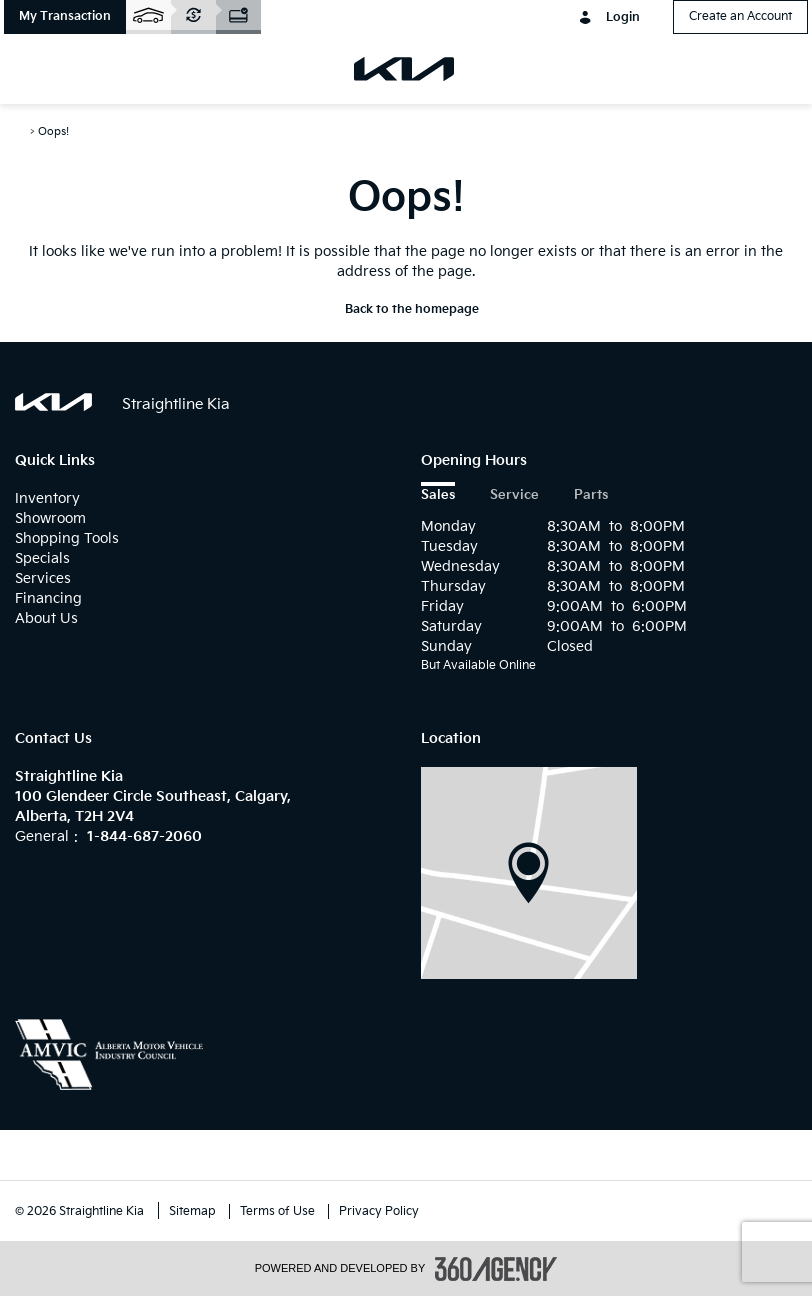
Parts (591, 495)
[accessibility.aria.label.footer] (496, 1269)
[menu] (40, 69)
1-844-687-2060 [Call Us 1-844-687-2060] (144, 836)
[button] (65, 17)
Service (514, 495)
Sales (438, 495)
